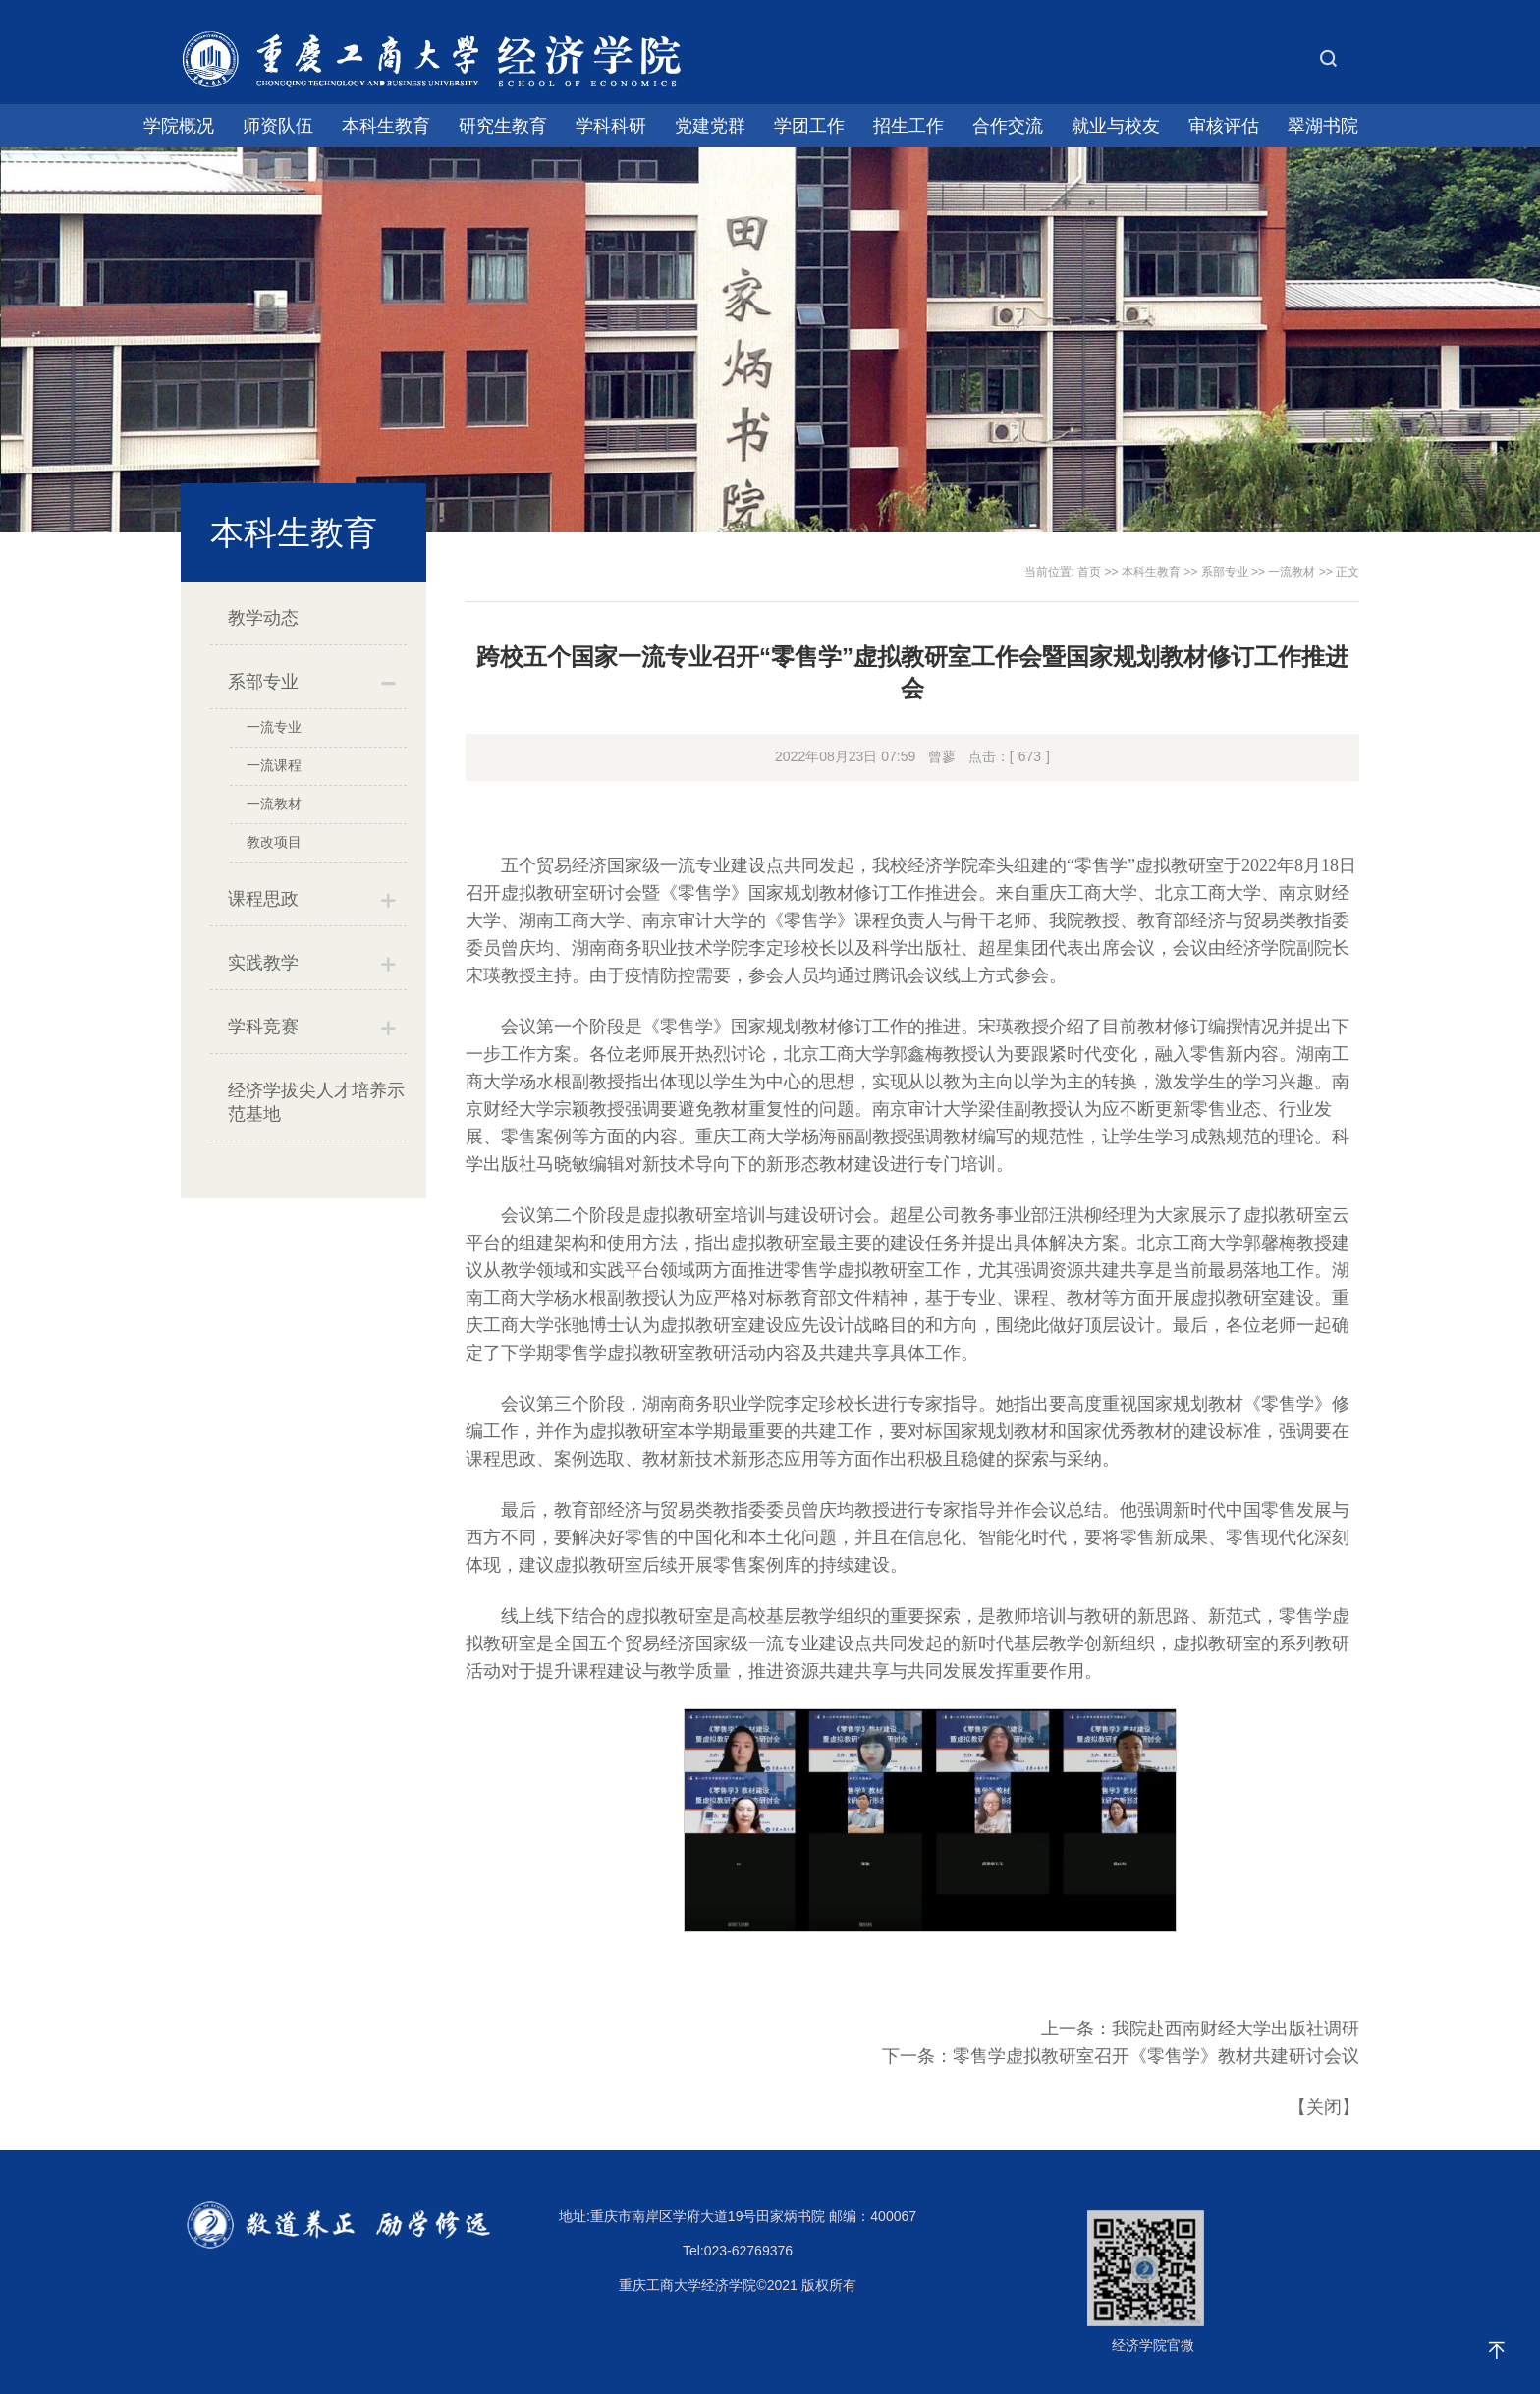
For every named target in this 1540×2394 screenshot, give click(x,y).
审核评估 (1223, 126)
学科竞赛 (263, 1026)
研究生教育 (503, 126)
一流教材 (274, 803)
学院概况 (178, 126)
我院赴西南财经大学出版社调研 (1235, 2028)
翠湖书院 (1323, 126)
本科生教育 (386, 126)
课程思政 (263, 899)
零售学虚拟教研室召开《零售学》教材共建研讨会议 (1156, 2056)
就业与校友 (1116, 126)
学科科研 (611, 126)
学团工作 (809, 126)
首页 (1089, 572)
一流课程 (274, 765)
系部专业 (263, 682)
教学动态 (263, 618)
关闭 (1324, 2107)
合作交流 (1007, 126)
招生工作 (908, 126)
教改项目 (274, 842)
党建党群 (710, 126)
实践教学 (263, 963)
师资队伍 (278, 126)
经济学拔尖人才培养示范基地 (316, 1102)
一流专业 (274, 727)
